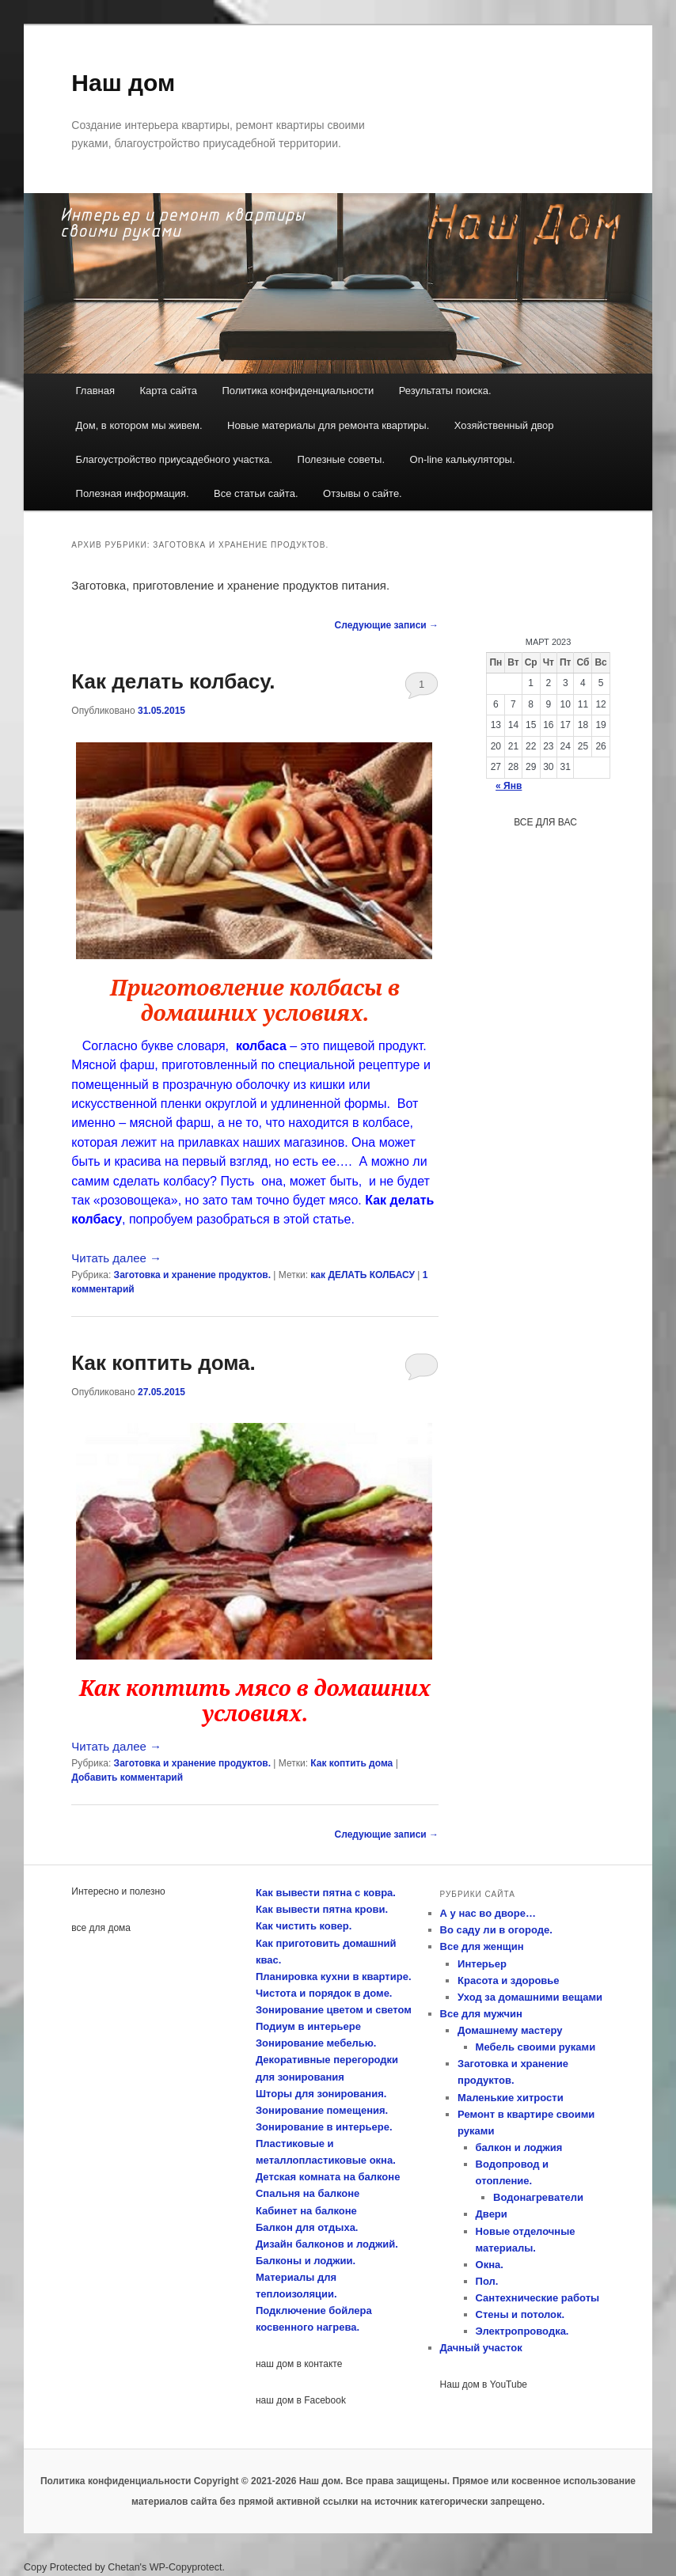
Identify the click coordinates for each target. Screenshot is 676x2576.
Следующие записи (387, 625)
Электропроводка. (522, 2331)
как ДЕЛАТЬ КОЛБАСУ (362, 1274)
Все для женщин (482, 1946)
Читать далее (116, 1258)
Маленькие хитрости (511, 2098)
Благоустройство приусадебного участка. (174, 459)
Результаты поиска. (445, 390)
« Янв (509, 785)
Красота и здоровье (509, 1980)
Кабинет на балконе (306, 2211)
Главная (95, 390)
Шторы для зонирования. (321, 2094)
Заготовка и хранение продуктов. (192, 1274)
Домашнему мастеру (510, 2030)
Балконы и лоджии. (305, 2261)
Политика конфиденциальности (298, 390)
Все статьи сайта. (256, 493)
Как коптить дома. (163, 1363)
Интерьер (482, 1964)
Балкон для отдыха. (307, 2227)
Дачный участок (481, 2348)
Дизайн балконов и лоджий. (327, 2244)
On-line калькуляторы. (462, 459)
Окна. (489, 2265)
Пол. (487, 2281)
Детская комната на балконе (328, 2177)
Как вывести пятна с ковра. (326, 1893)
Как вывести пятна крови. (322, 1909)
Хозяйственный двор (504, 425)
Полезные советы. (341, 459)
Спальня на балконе (307, 2193)
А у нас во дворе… (488, 1913)
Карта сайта (168, 390)
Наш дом (123, 83)
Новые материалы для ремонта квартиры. (328, 425)
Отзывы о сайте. (362, 493)
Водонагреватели (538, 2197)
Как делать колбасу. (173, 681)
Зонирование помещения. (322, 2110)
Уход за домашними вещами (530, 1997)
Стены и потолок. (520, 2314)
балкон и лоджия (519, 2147)
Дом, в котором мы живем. (139, 425)
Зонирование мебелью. (316, 2043)
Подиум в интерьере (308, 2026)
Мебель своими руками (536, 2047)
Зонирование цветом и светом (334, 2010)
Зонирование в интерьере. (324, 2127)
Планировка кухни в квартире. (334, 1976)
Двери (491, 2214)
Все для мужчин (481, 2014)
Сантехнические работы (538, 2298)
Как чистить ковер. (303, 1926)
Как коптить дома (351, 1763)
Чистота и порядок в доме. (324, 1993)
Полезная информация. (132, 493)
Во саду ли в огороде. (496, 1930)
